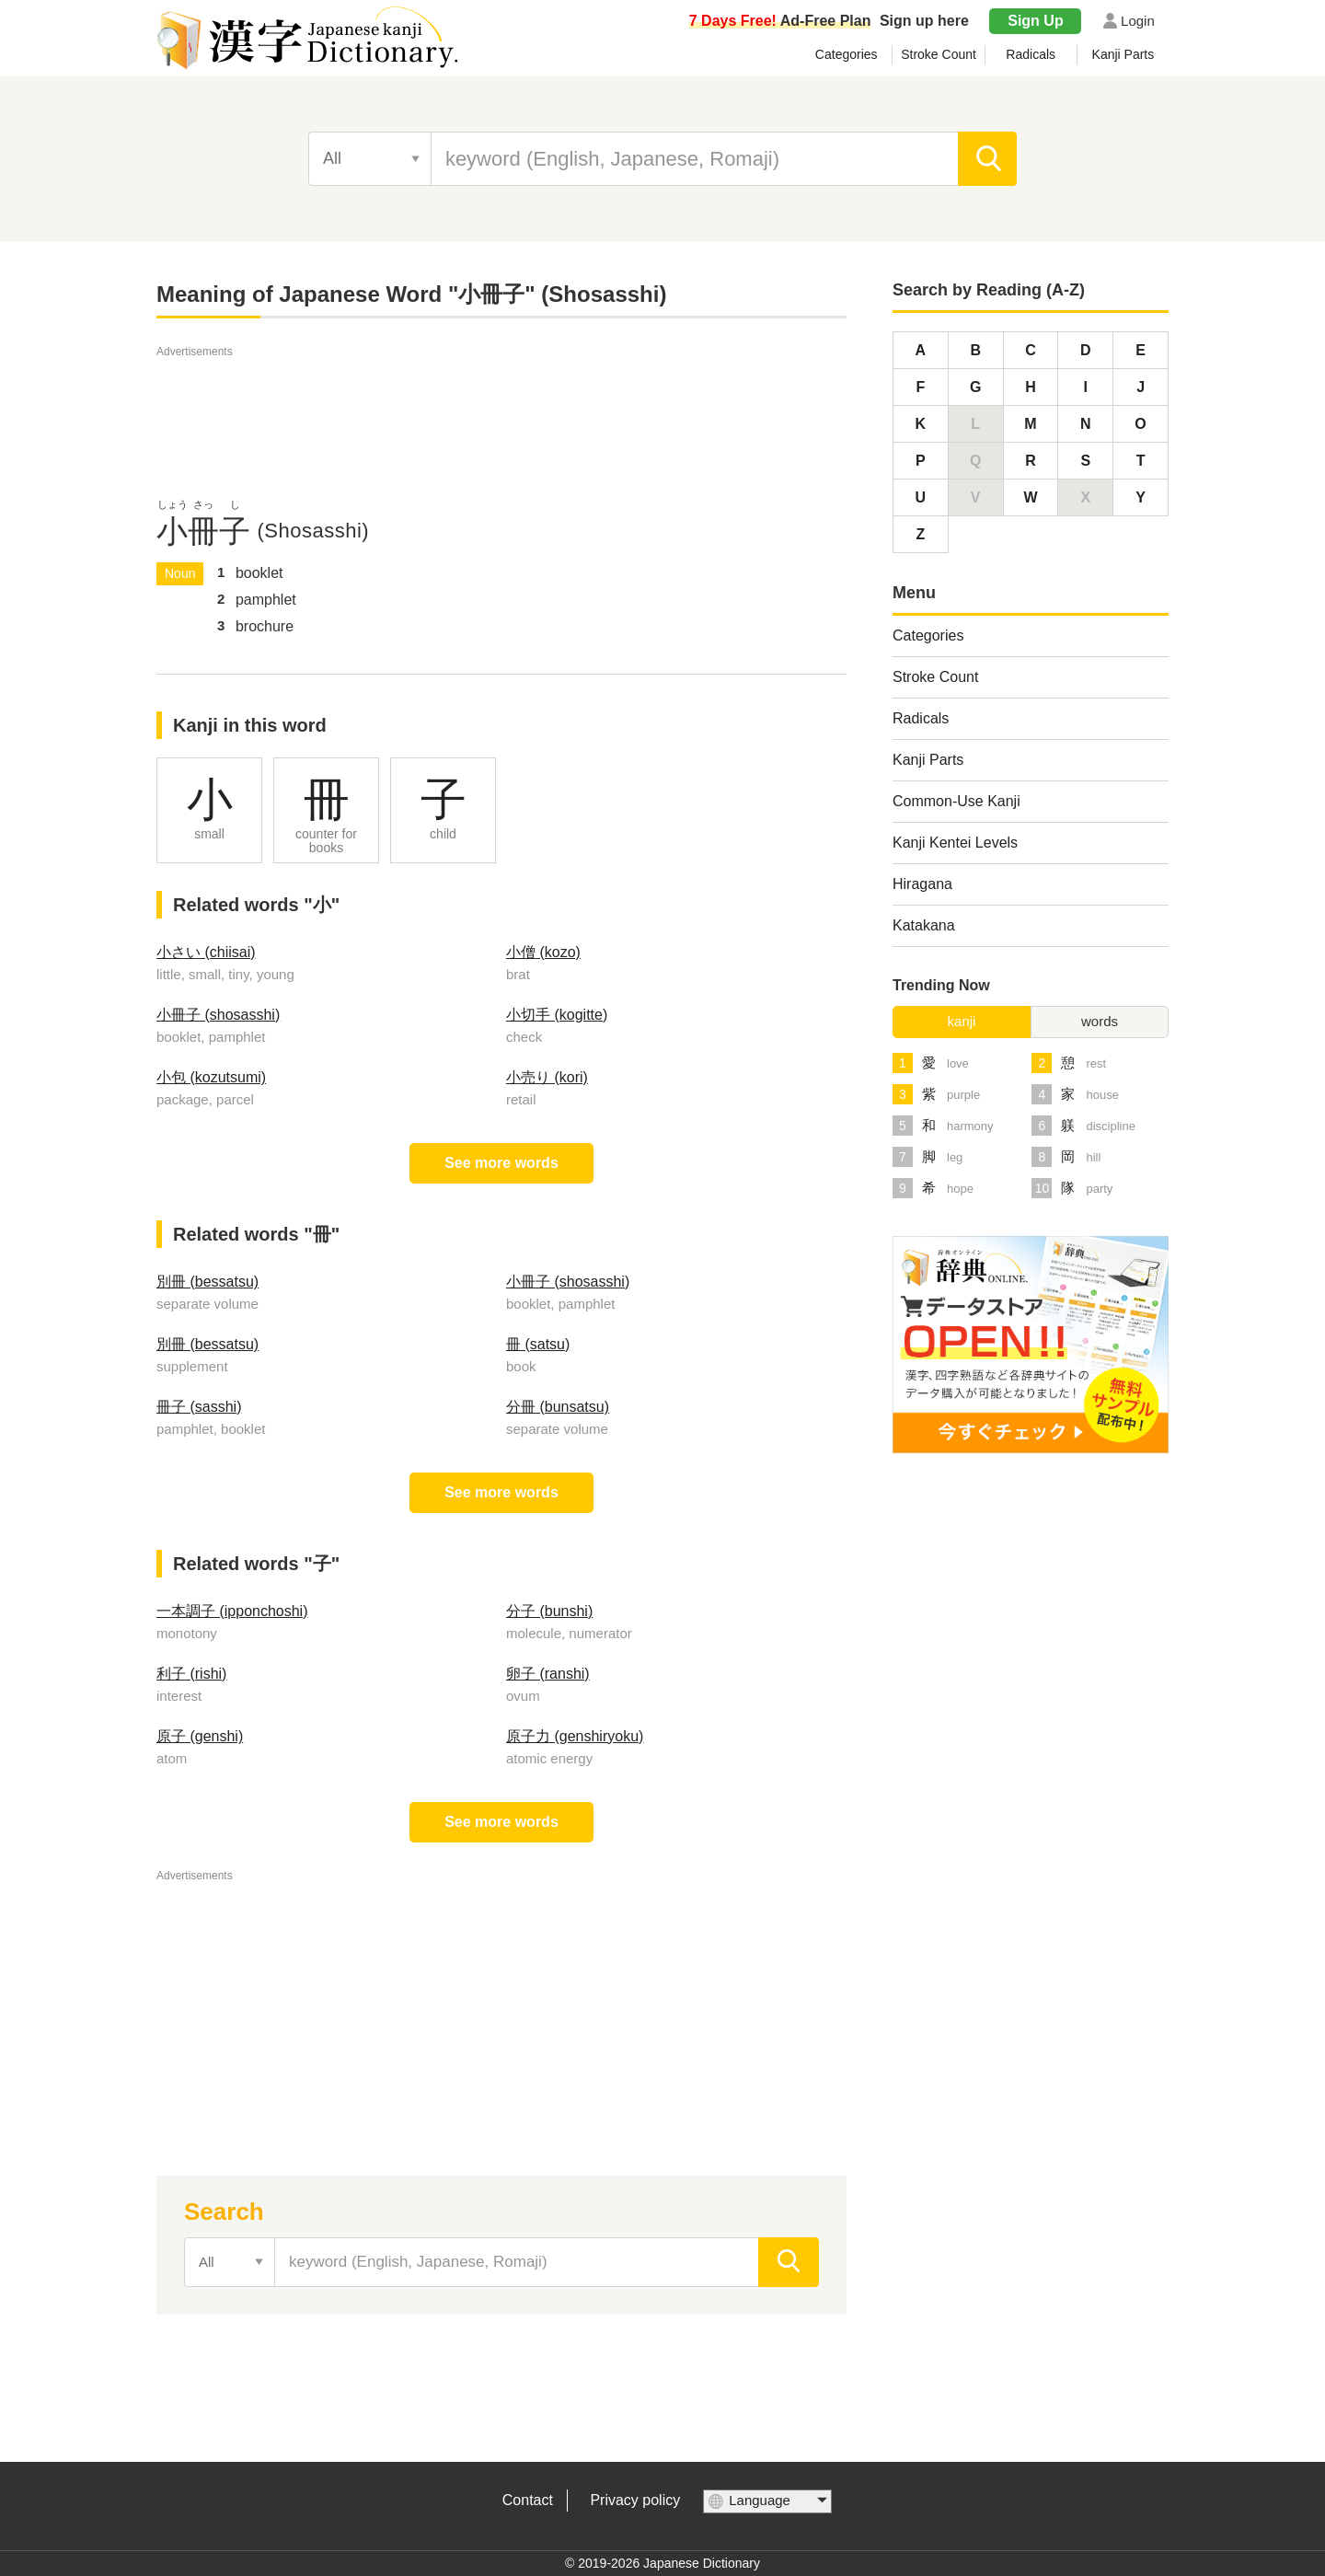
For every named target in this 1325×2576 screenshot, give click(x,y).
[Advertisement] (501, 403)
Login (1138, 21)
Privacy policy (635, 2500)
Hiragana (922, 884)
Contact (527, 2500)
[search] (988, 159)
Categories (846, 54)
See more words (501, 1163)
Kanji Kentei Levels (955, 842)
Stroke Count (938, 54)
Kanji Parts (1123, 54)
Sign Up (1035, 21)
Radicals (1030, 54)
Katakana (924, 925)
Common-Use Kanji (956, 801)
